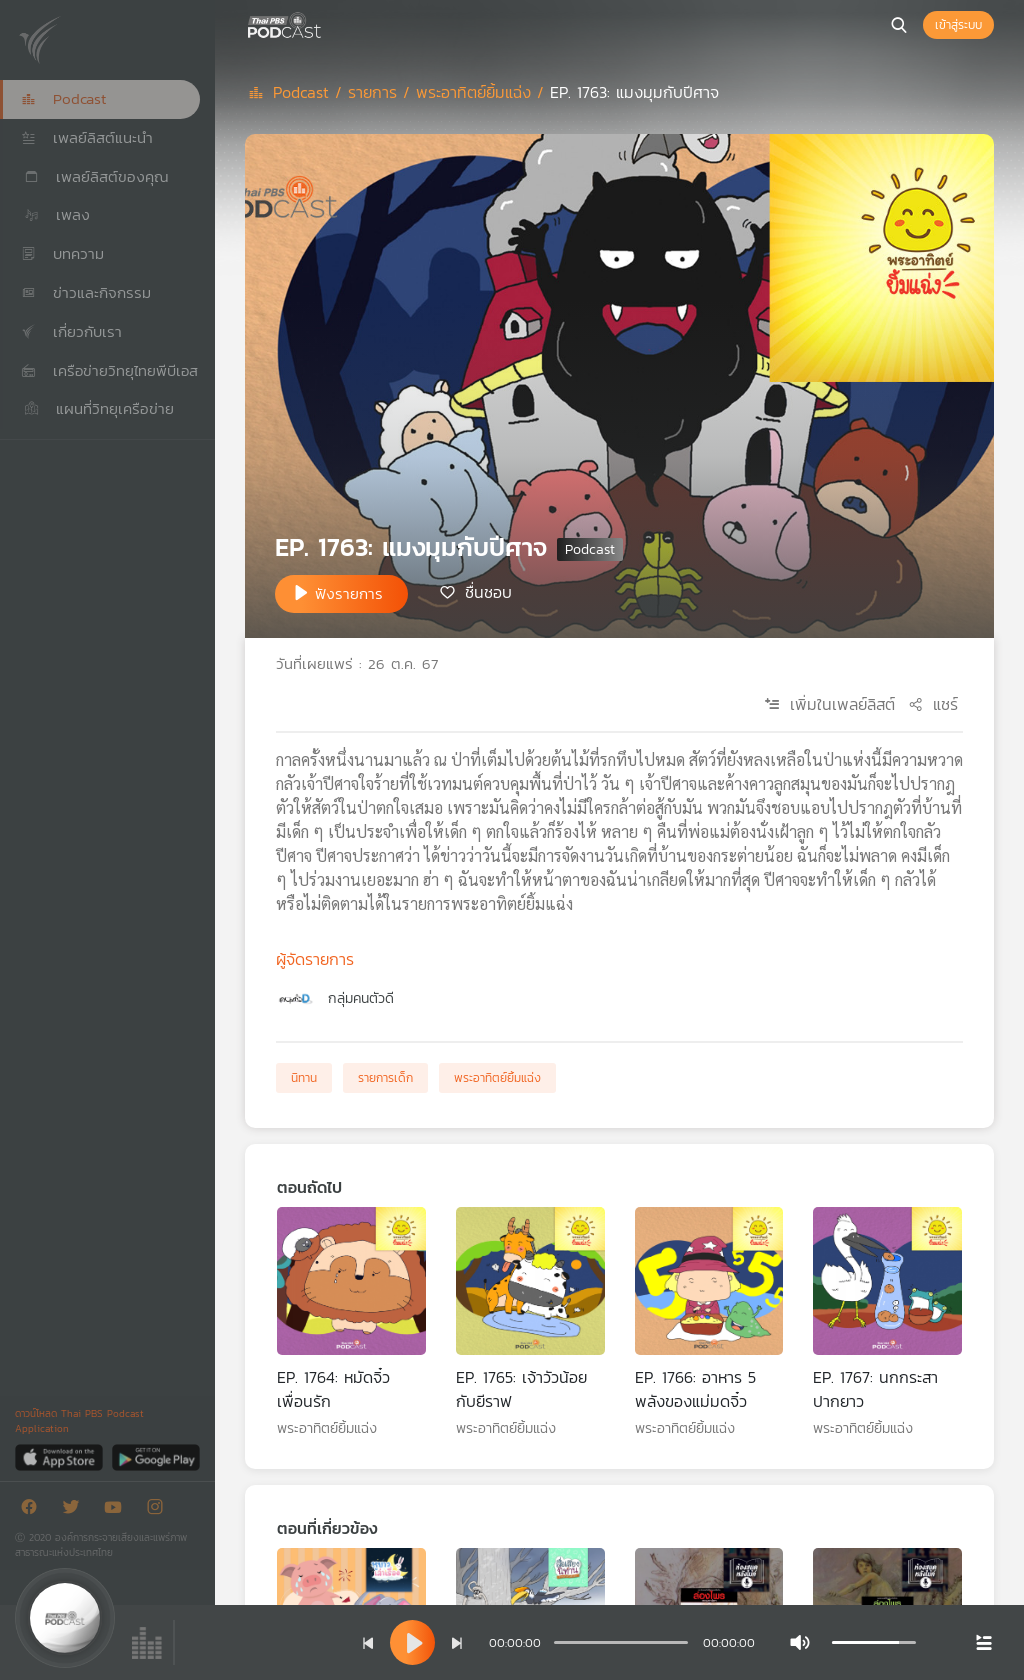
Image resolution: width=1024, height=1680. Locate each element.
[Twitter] (76, 1510)
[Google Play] (155, 1456)
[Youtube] (118, 1510)
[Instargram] (160, 1510)
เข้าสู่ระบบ (958, 25)
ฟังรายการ (349, 593)
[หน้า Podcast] (325, 23)
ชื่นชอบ (488, 592)
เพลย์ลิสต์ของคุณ (95, 176)
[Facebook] (34, 1510)
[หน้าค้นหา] (899, 25)
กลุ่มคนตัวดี (361, 998)
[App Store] (60, 1456)
